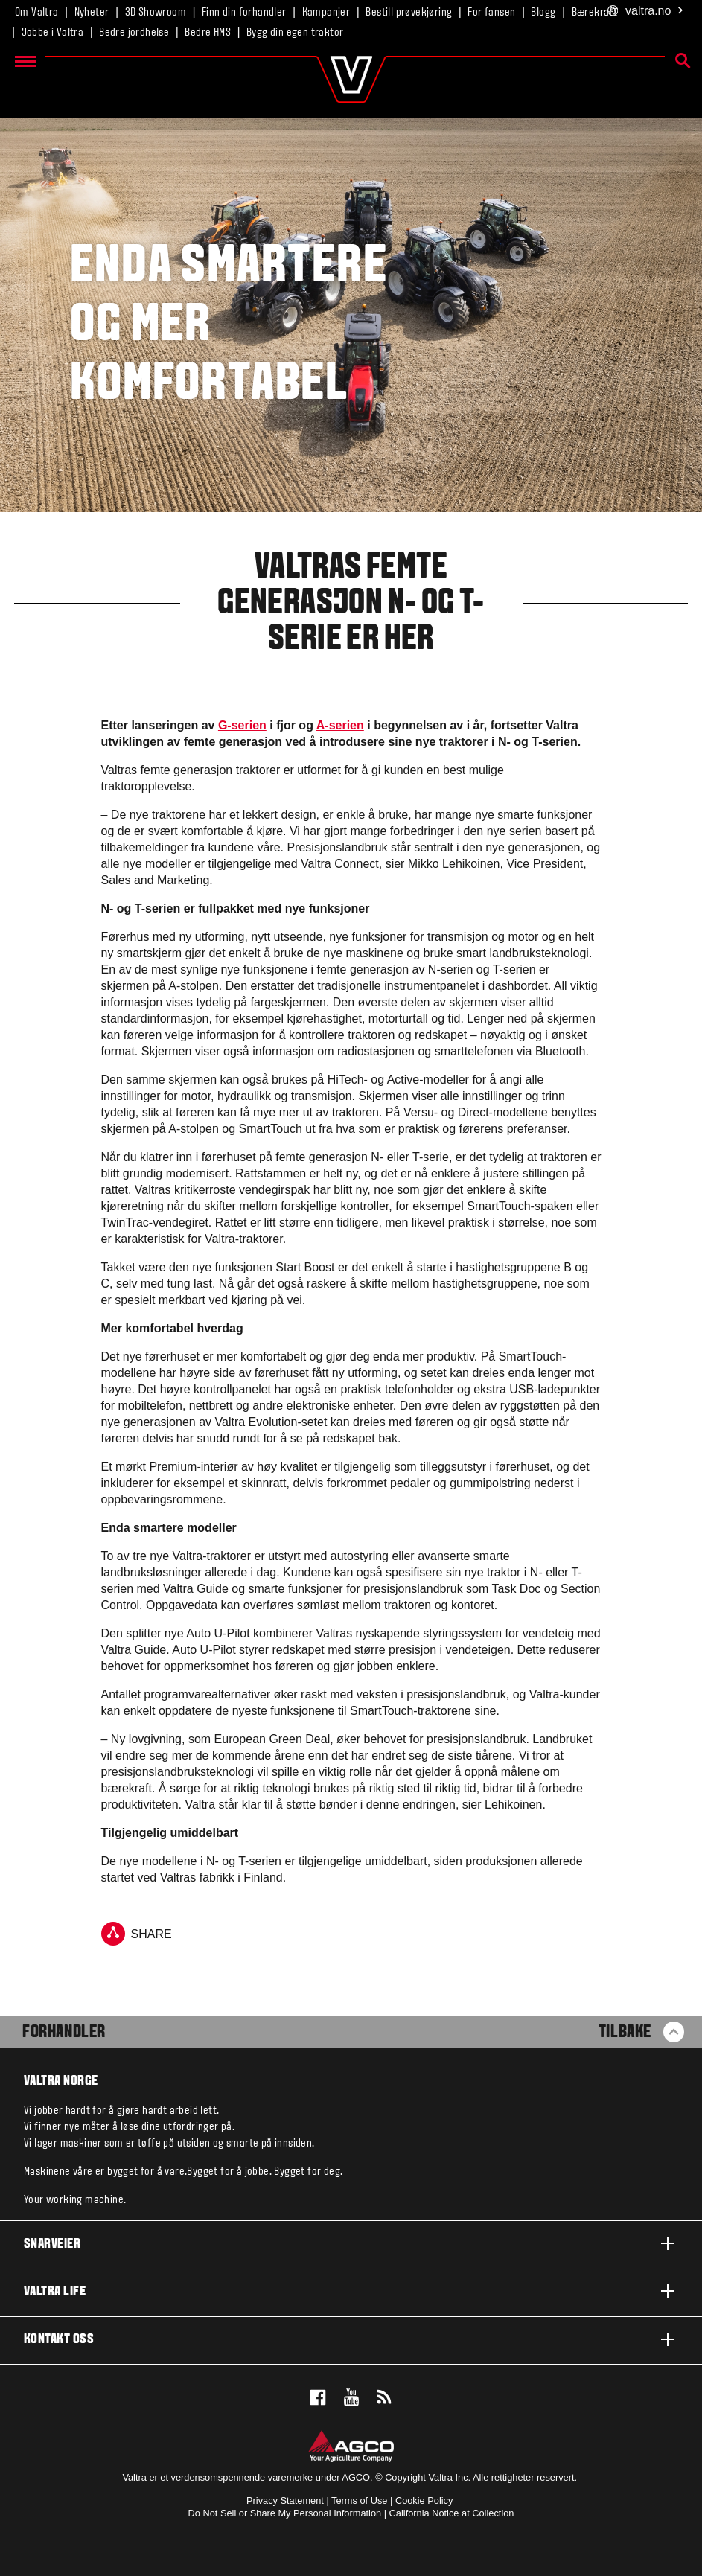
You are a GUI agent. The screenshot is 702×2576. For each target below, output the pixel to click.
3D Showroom (155, 12)
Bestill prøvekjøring (409, 12)
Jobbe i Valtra (53, 33)
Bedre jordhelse (134, 33)
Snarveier (351, 2243)
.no (645, 11)
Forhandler (64, 2032)
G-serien (242, 725)
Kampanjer (326, 12)
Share (136, 1934)
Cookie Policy (424, 2500)
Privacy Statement (285, 2500)
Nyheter (91, 12)
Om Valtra (37, 12)
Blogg (543, 12)
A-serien (340, 725)
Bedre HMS (208, 33)
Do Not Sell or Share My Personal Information (285, 2513)
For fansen (491, 12)
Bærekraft (595, 12)
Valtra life (351, 2291)
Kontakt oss (351, 2339)
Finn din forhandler (244, 12)
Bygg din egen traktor (294, 33)
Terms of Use (359, 2500)
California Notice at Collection (451, 2513)
